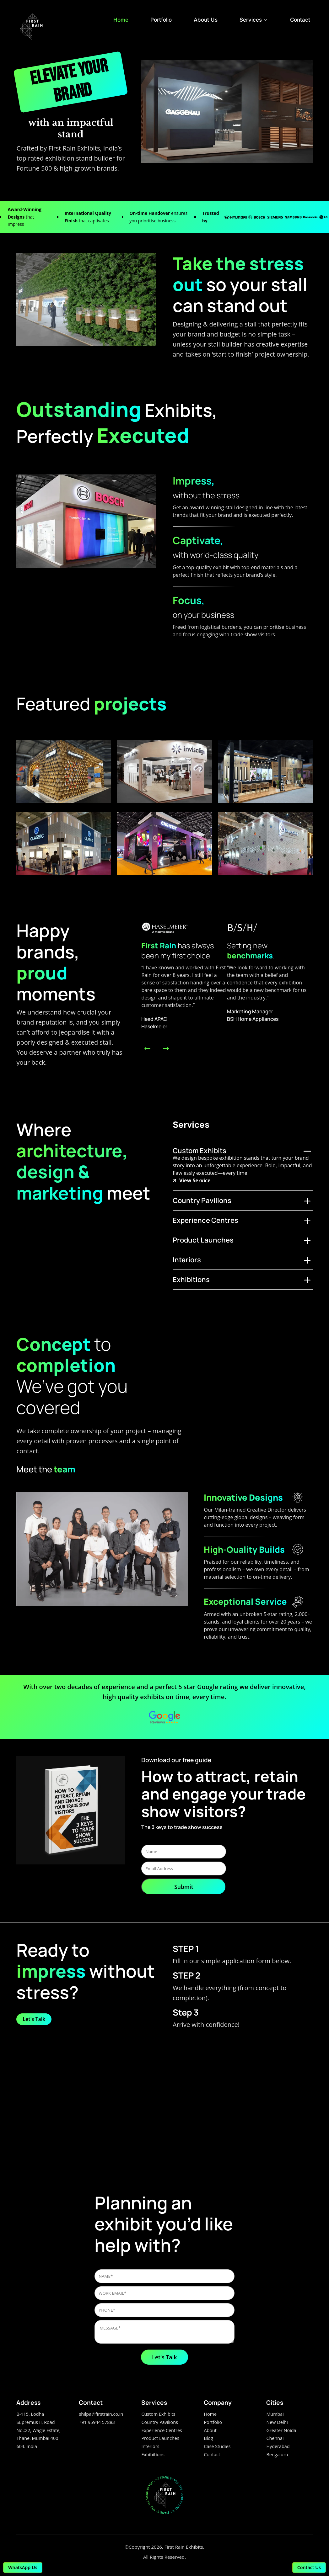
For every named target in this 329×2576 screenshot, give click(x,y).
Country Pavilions (159, 2422)
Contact (300, 20)
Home (120, 20)
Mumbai (275, 2414)
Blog (208, 2438)
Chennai (274, 2438)
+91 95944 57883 (97, 2422)
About (210, 2430)
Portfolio (161, 20)
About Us (206, 20)
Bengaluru (277, 2454)
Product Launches (160, 2438)
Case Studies (217, 2446)
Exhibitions (152, 2454)
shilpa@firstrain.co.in (101, 2414)
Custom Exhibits (158, 2414)
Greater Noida (281, 2430)
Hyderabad (277, 2446)
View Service (192, 1180)
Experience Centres (161, 2430)
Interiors (150, 2446)
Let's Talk (34, 2019)
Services (254, 20)
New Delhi (277, 2422)
